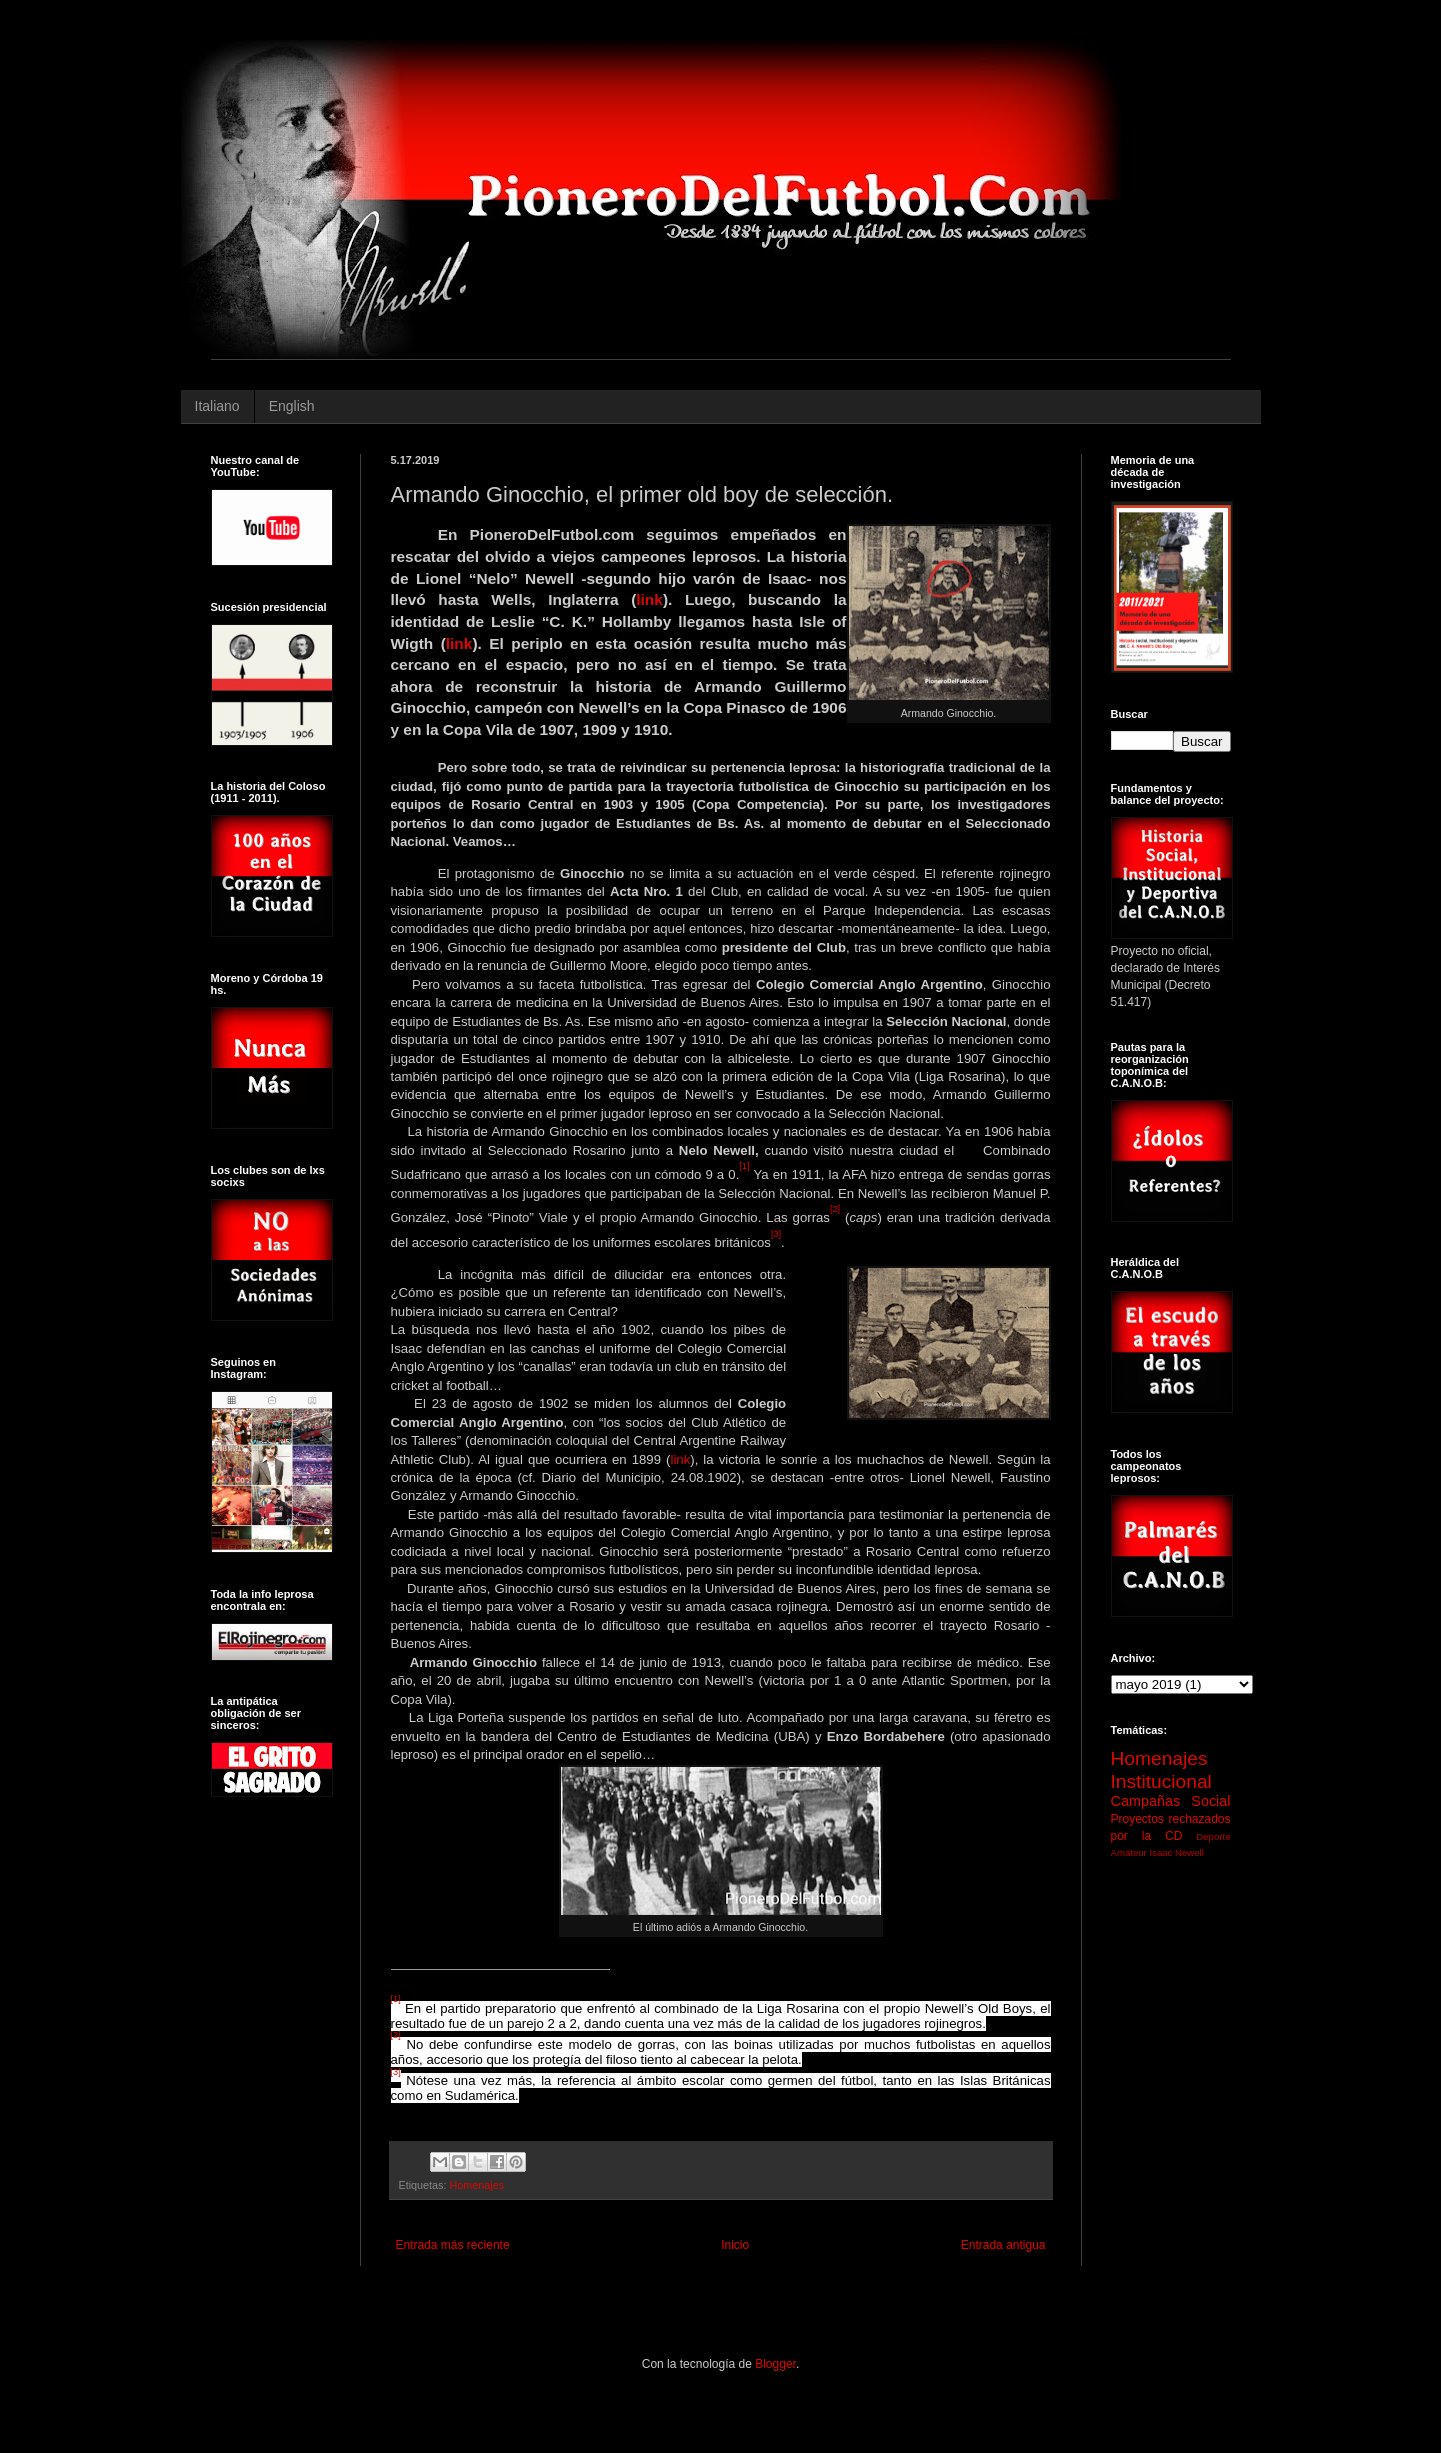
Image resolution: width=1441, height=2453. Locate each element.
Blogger (775, 2364)
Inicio (735, 2245)
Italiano (217, 406)
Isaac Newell (1176, 1852)
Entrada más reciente (453, 2245)
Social (1210, 1801)
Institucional (1161, 1781)
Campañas (1146, 1801)
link (649, 599)
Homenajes (477, 2185)
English (292, 406)
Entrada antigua (1003, 2245)
